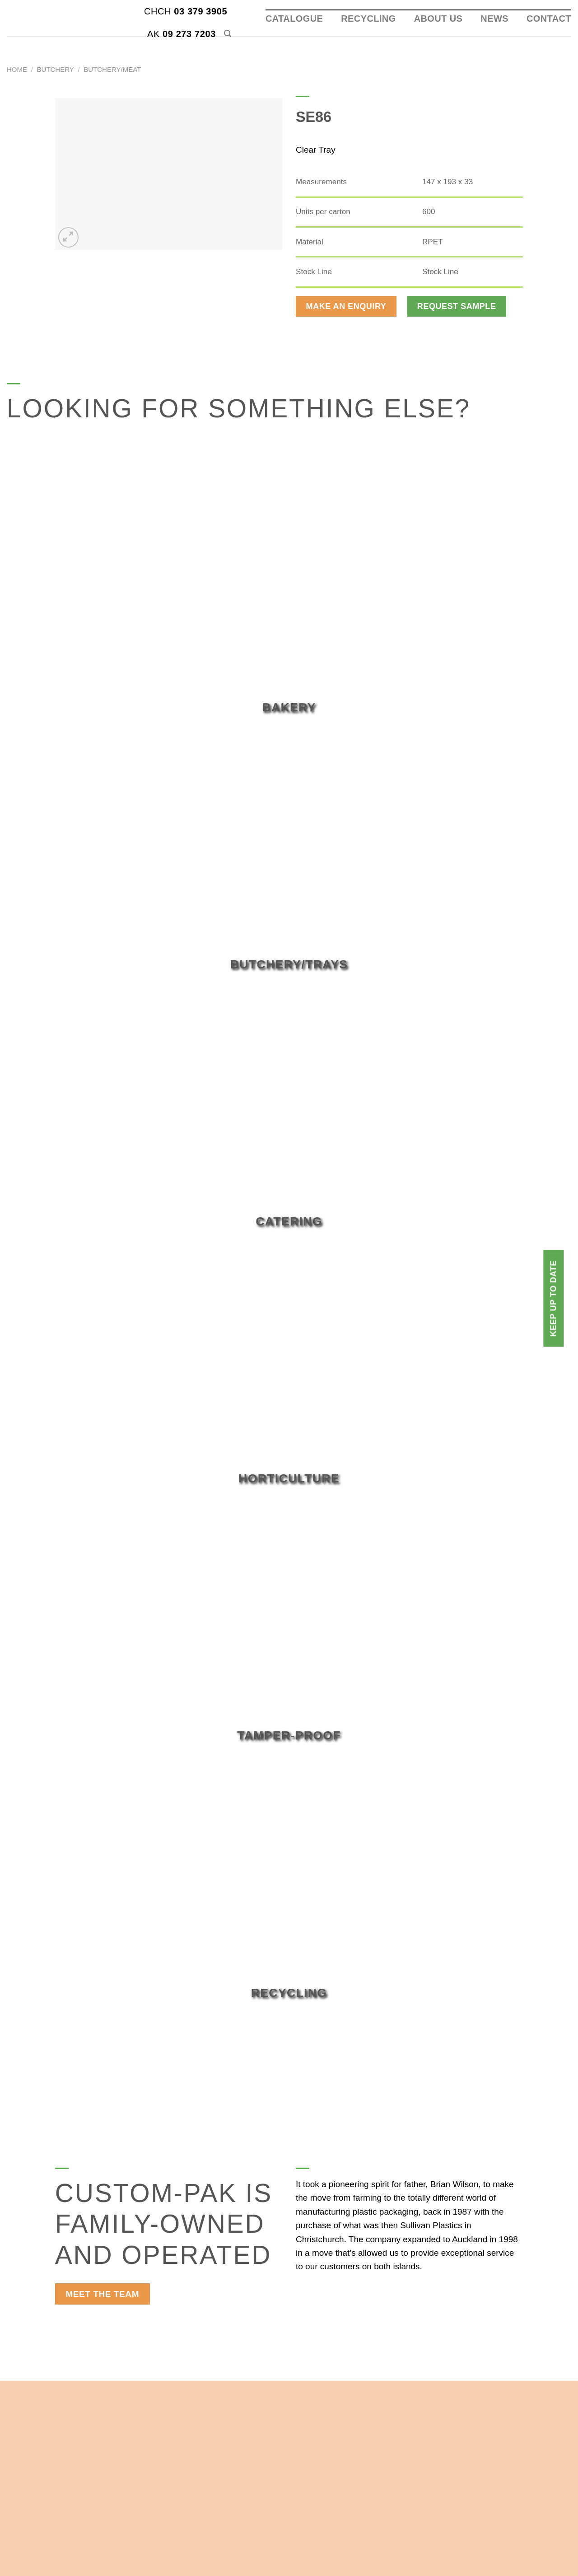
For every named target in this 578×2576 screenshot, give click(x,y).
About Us (438, 18)
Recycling (368, 18)
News (494, 18)
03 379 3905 (185, 11)
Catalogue (294, 18)
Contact (549, 18)
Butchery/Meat (112, 69)
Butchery (55, 69)
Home (17, 69)
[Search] (227, 33)
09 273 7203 (181, 34)
